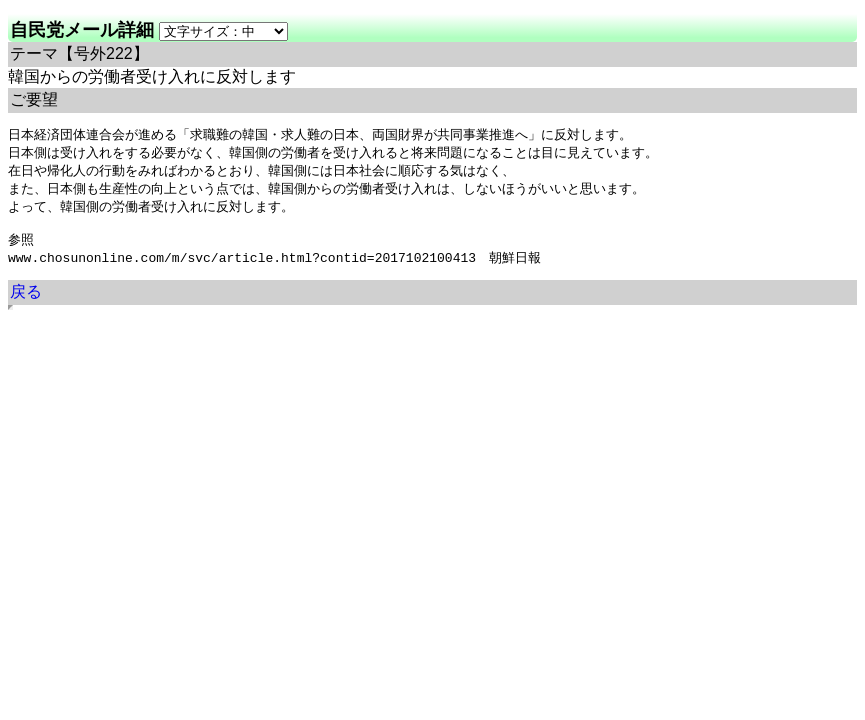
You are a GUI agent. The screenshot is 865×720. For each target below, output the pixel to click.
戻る (26, 301)
